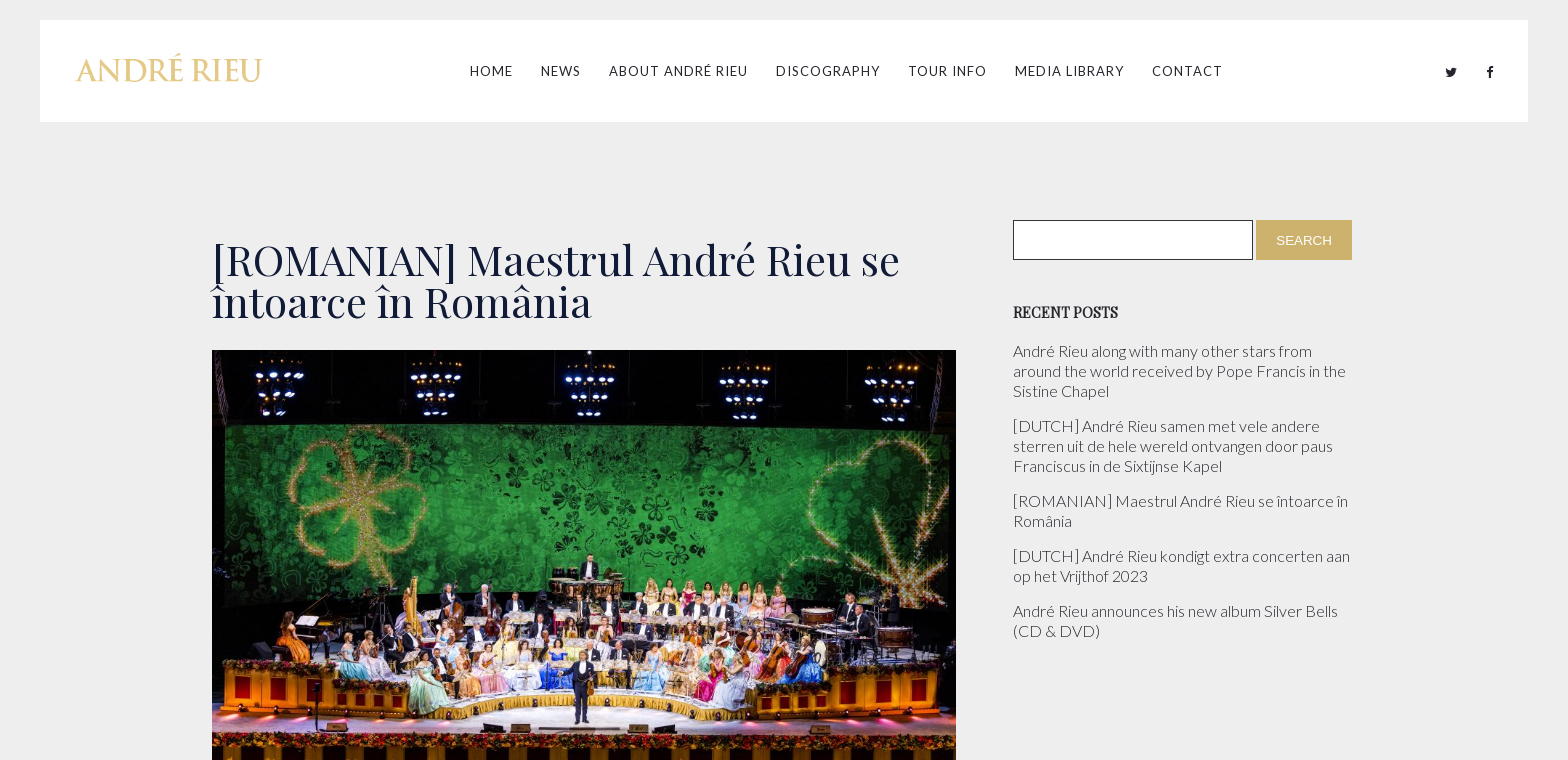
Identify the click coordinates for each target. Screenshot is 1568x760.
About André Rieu (678, 71)
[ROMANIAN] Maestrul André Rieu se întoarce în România (1180, 510)
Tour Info (947, 71)
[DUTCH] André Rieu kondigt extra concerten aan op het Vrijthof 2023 (1181, 565)
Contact (1187, 71)
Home (491, 71)
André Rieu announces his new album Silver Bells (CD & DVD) (1175, 620)
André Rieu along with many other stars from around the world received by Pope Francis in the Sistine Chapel (1179, 370)
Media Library (1069, 71)
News (561, 71)
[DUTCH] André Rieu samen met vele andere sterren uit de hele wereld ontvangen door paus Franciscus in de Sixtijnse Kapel (1173, 445)
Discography (828, 71)
